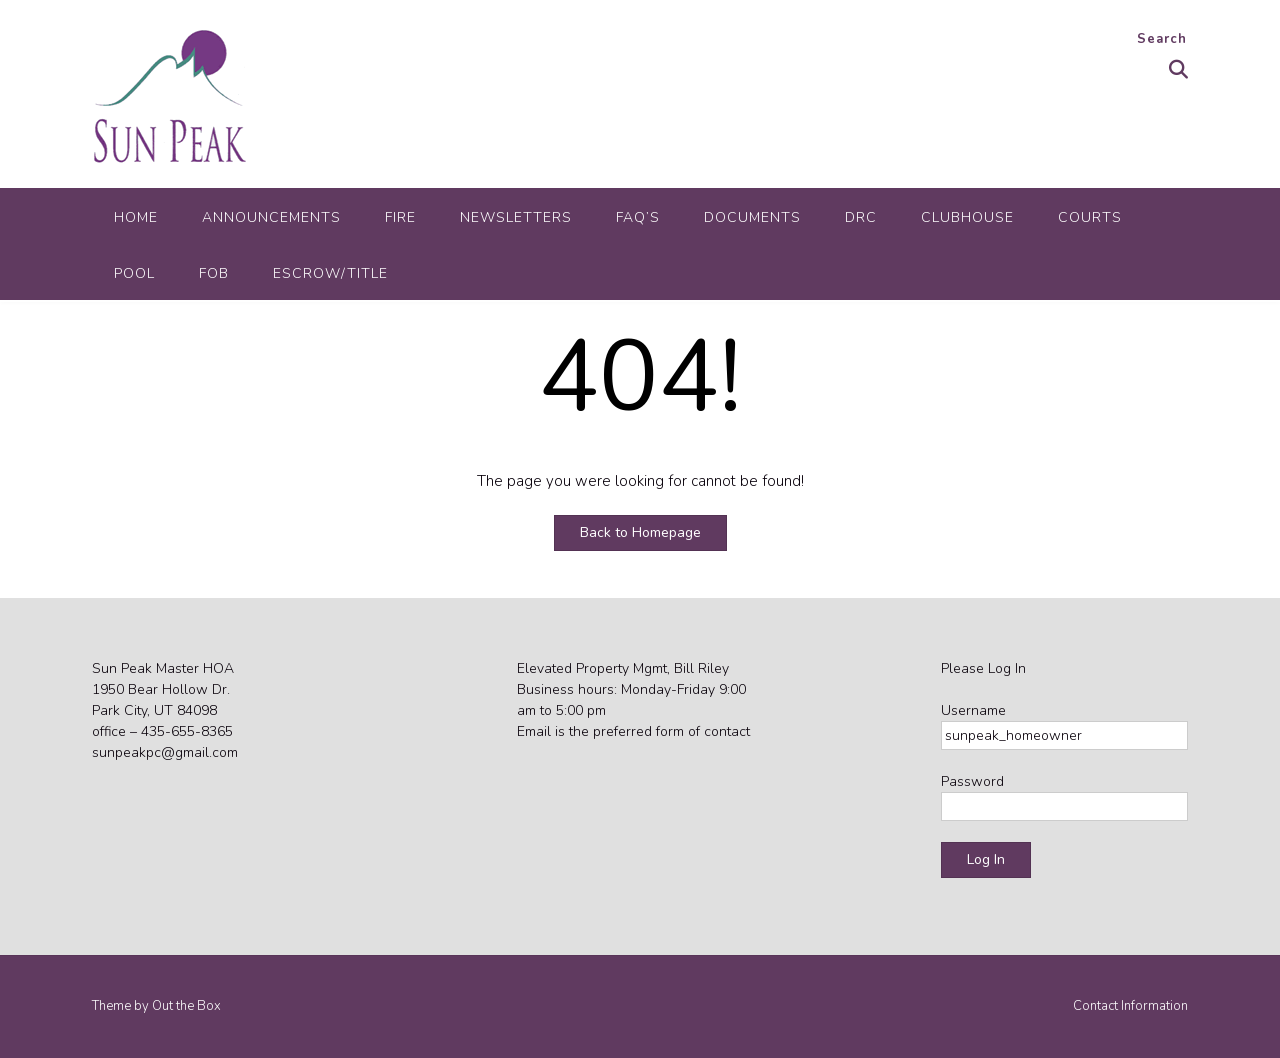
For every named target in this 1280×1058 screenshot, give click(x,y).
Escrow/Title (330, 273)
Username (973, 710)
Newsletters (516, 217)
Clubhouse (967, 217)
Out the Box (186, 1006)
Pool (134, 273)
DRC (861, 217)
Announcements (271, 217)
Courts (1090, 217)
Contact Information (1130, 1006)
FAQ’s (638, 217)
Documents (752, 217)
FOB (214, 273)
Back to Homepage (640, 532)
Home (136, 217)
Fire (400, 217)
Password (972, 781)
